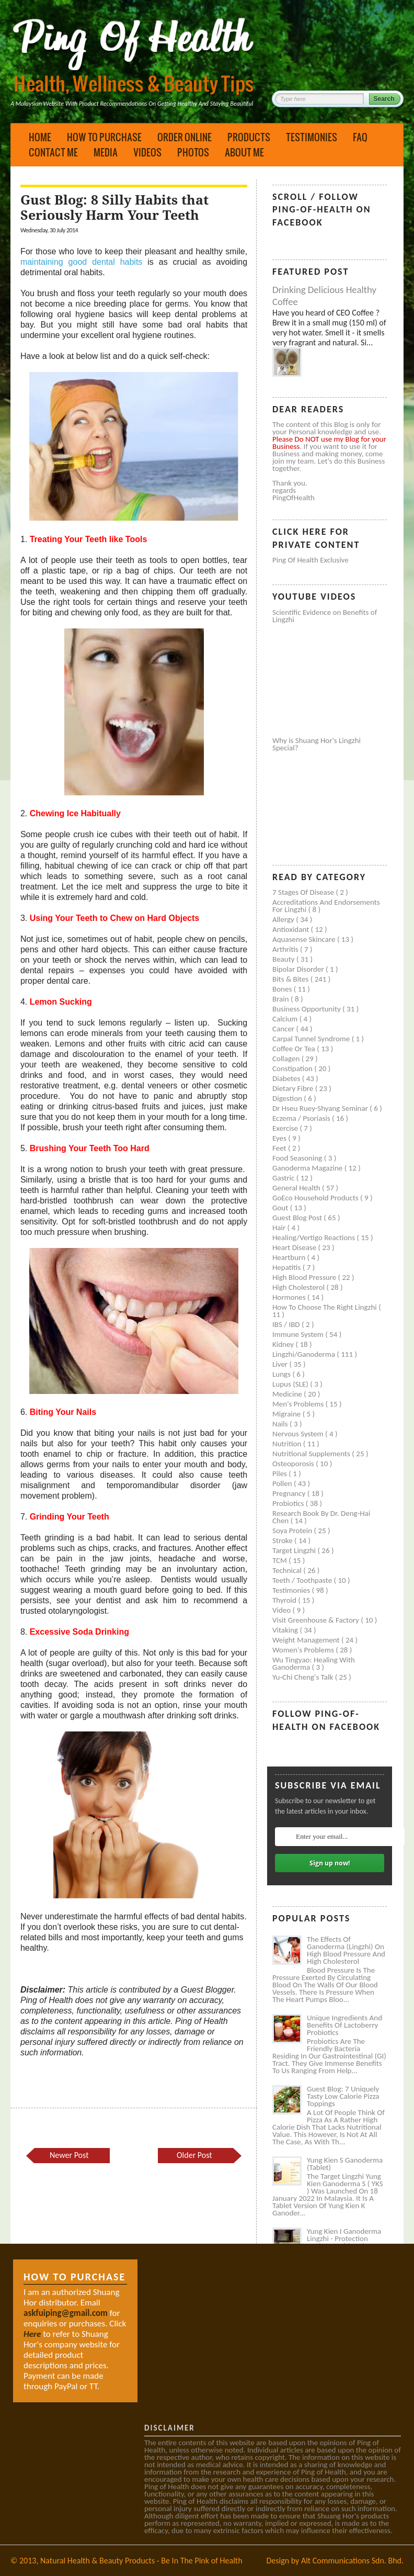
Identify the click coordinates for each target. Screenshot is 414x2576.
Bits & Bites (291, 979)
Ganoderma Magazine (308, 1168)
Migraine (287, 1414)
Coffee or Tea (294, 1048)
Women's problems (304, 1650)
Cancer (284, 1028)
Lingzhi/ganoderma (304, 1354)
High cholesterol (299, 1287)
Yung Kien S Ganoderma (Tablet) (345, 2163)
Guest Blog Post (298, 1217)
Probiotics (289, 1503)
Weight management (306, 1640)
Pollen (283, 1483)
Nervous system (298, 1433)
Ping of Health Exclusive (310, 560)
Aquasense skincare (304, 939)
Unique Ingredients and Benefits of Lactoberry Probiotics (344, 2025)
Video (282, 1610)
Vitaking (286, 1630)
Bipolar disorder (299, 969)
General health (297, 1188)
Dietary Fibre (293, 1088)
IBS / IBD (287, 1324)
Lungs (282, 1374)
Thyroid (285, 1600)
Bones (283, 989)
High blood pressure (305, 1277)
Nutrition (287, 1443)
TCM (280, 1560)
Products (248, 137)
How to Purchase (104, 137)
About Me (244, 152)
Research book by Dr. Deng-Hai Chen (321, 1517)
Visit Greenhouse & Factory (316, 1620)
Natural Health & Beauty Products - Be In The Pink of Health (141, 2561)
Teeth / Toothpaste (303, 1580)
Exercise (286, 1128)
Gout (281, 1207)
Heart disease (295, 1247)
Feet (280, 1148)
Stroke (283, 1540)
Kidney (284, 1344)
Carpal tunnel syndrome (312, 1038)
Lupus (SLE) (291, 1384)
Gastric (284, 1178)
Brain (281, 999)
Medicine (288, 1394)
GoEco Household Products (316, 1197)
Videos (147, 152)
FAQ (360, 137)
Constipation (293, 1068)
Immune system (298, 1334)
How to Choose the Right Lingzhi (325, 1307)
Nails (281, 1423)
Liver (280, 1364)
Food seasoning (298, 1158)
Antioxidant (291, 929)
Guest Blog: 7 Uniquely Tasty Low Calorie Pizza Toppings (343, 2096)
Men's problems (298, 1404)
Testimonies (311, 137)
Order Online (184, 137)
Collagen (287, 1058)
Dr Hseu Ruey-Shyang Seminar (321, 1108)
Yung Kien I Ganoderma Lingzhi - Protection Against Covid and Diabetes (344, 2242)
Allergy (284, 919)
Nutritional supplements (312, 1453)
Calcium (286, 1018)
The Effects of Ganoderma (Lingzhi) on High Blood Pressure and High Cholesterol (346, 1950)
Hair (280, 1227)
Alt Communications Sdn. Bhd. (352, 2561)
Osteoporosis (294, 1463)
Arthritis (286, 949)
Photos (193, 152)
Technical (287, 1570)
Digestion (288, 1098)
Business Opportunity (307, 1009)
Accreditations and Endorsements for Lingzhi (326, 905)
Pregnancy (289, 1493)
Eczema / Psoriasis (302, 1118)
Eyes (280, 1138)
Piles (280, 1473)
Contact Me (53, 152)
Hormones (289, 1297)
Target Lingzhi (294, 1550)
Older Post (194, 2155)
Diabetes (287, 1078)
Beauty (284, 959)
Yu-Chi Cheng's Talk (303, 1677)
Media (106, 152)
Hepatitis (287, 1267)
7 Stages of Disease (304, 892)
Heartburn (289, 1257)
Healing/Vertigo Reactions (314, 1237)
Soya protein (293, 1530)
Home (40, 137)
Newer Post (69, 2155)
